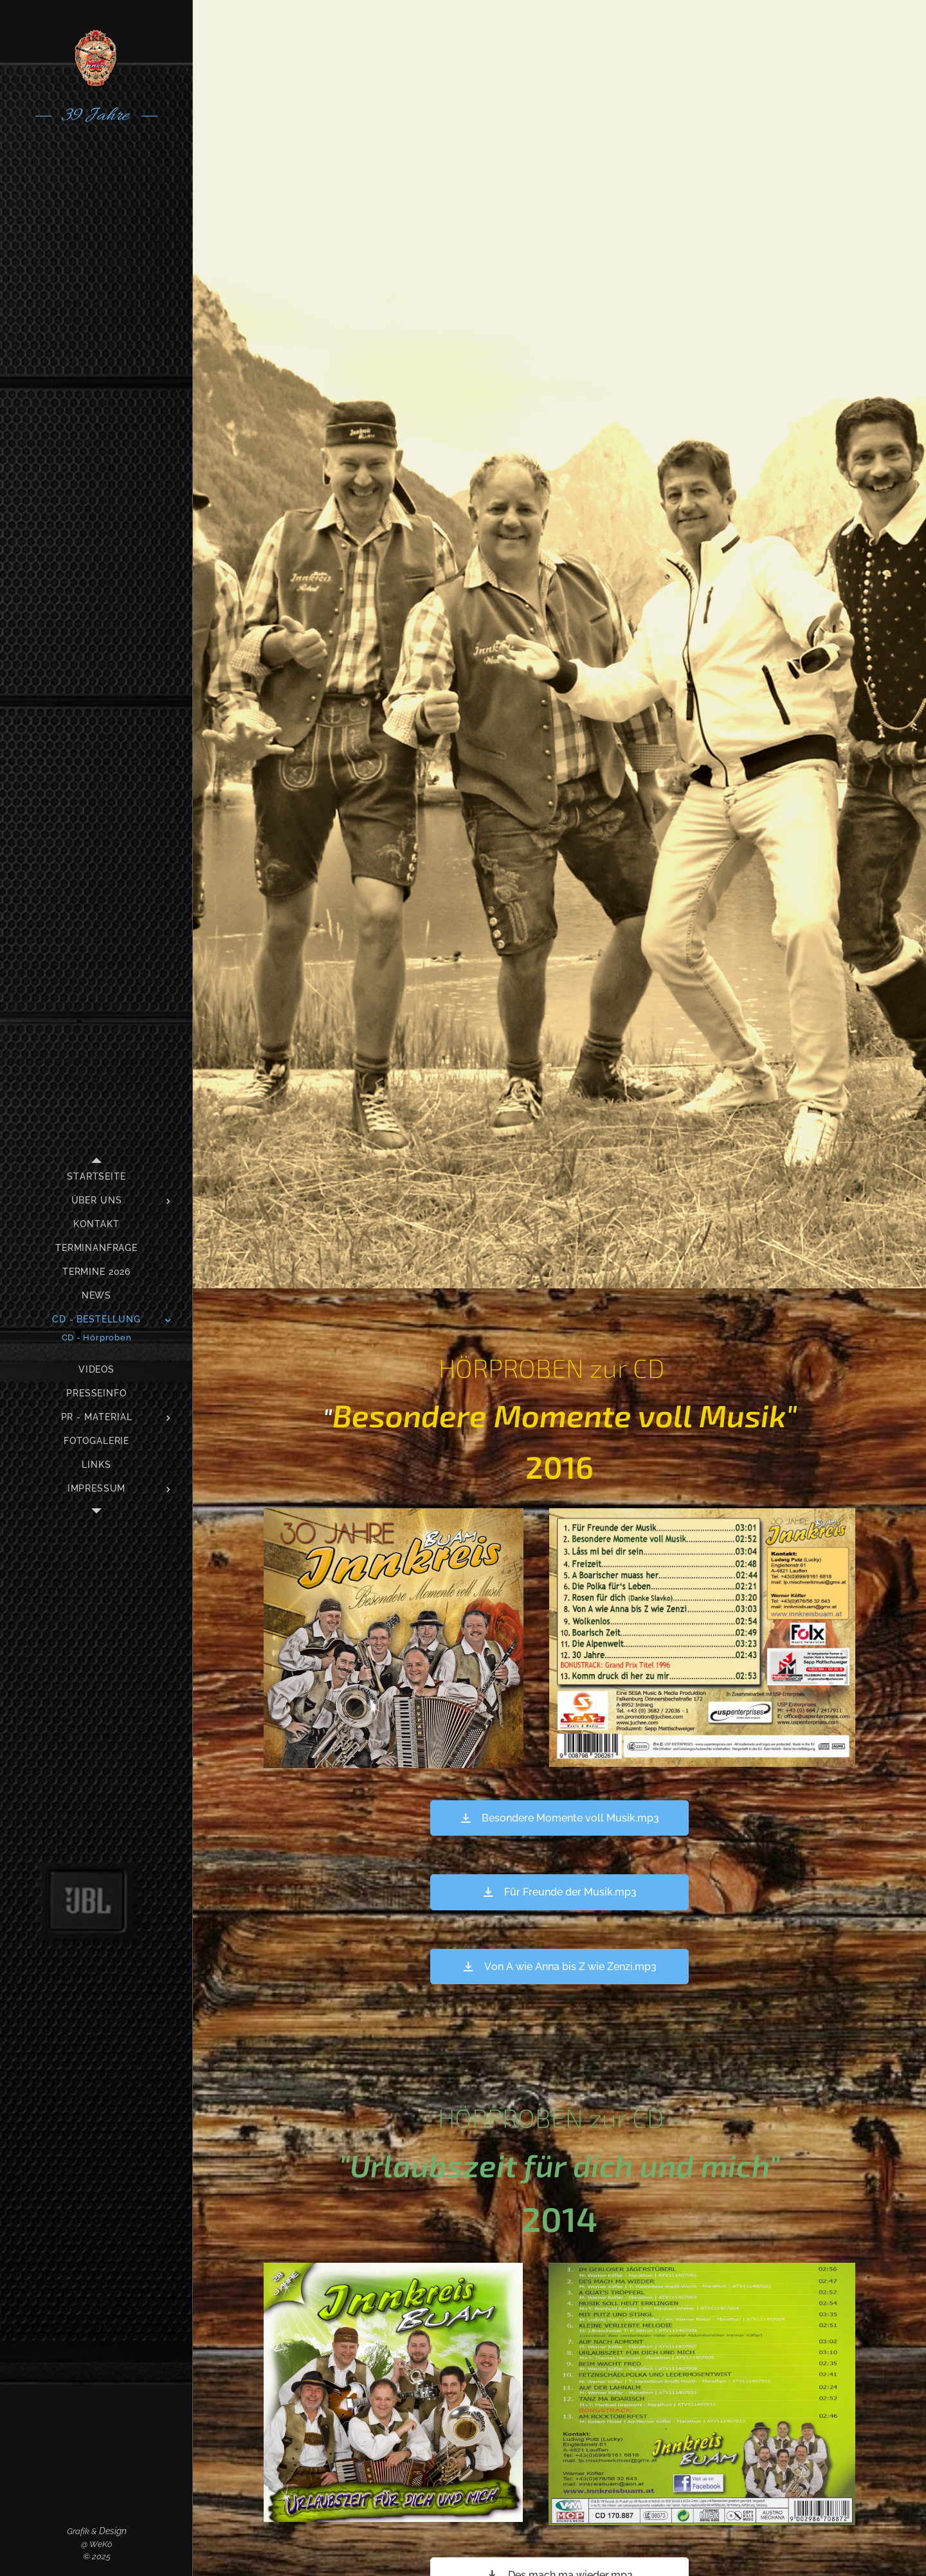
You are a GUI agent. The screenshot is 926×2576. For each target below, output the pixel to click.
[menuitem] (96, 1176)
